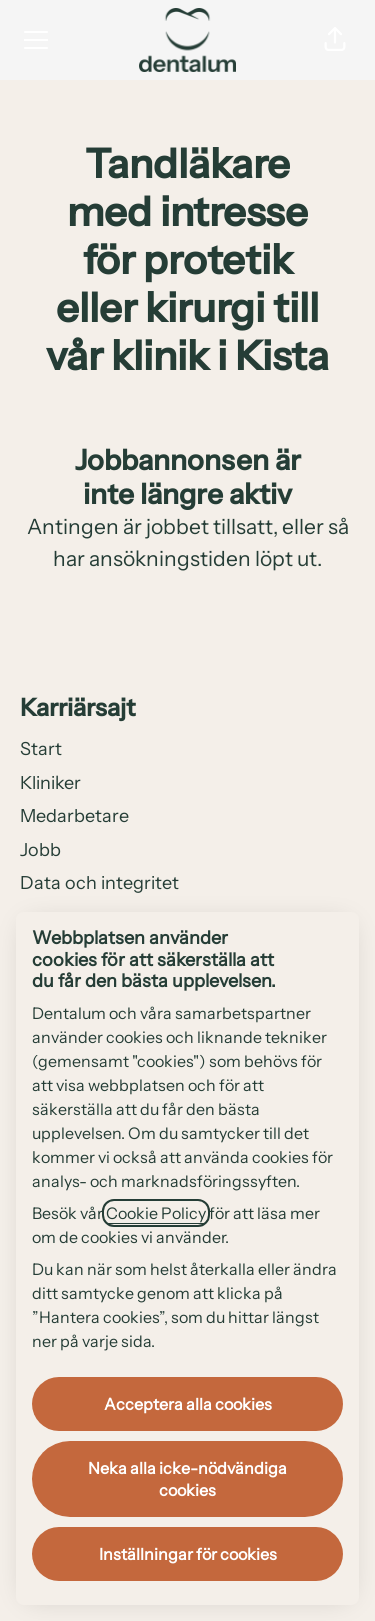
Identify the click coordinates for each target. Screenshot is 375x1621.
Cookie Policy (156, 1213)
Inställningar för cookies (188, 1554)
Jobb (40, 850)
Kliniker (50, 783)
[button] (335, 40)
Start (41, 749)
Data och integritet (99, 883)
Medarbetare (74, 816)
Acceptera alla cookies (188, 1404)
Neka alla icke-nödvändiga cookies (187, 1479)
